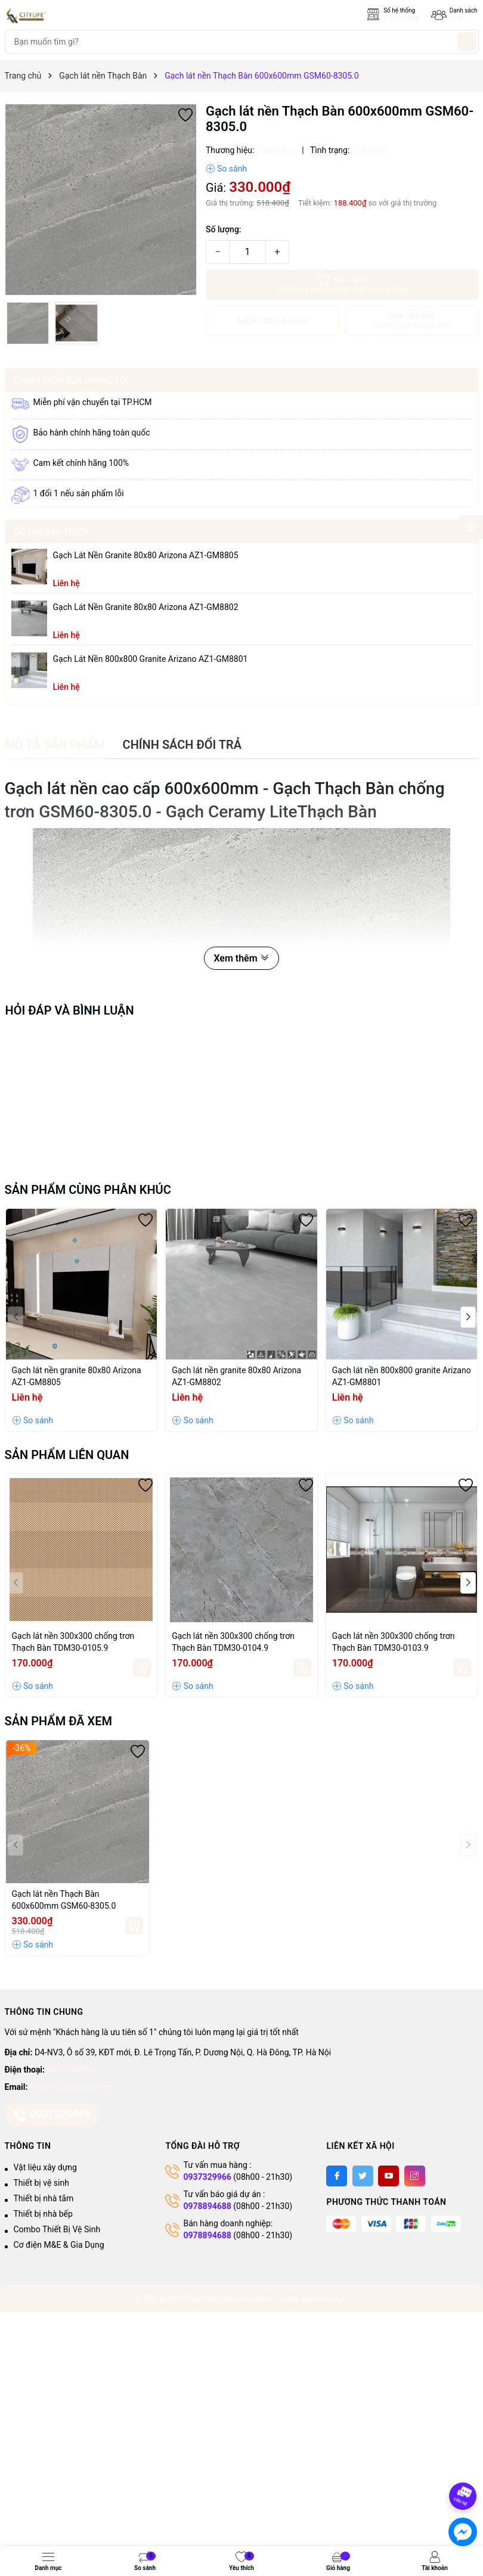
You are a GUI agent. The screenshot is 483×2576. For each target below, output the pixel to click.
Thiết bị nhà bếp (43, 2214)
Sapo (338, 2298)
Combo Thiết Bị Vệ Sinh (57, 2229)
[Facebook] (336, 2176)
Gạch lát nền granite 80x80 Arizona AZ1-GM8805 (146, 555)
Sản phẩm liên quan (67, 1455)
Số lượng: (224, 229)
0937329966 (71, 2069)
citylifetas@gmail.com (71, 2087)
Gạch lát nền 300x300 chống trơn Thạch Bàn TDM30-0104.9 (233, 1642)
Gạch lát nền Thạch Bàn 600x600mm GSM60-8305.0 (64, 1900)
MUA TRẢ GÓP (412, 321)
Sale (456, 18)
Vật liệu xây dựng (45, 2167)
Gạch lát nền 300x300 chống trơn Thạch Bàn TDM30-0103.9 (393, 1642)
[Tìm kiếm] (466, 41)
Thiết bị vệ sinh (41, 2183)
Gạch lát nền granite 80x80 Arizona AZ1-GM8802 (146, 607)
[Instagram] (414, 2176)
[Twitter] (362, 2176)
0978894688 (207, 2206)
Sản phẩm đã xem (59, 1721)
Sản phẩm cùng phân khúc (88, 1190)
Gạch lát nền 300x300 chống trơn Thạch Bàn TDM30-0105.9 (73, 1642)
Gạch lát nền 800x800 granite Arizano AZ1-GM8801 (150, 659)
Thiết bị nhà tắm (44, 2198)
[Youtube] (388, 2176)
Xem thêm (241, 958)
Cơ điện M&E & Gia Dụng (59, 2245)
